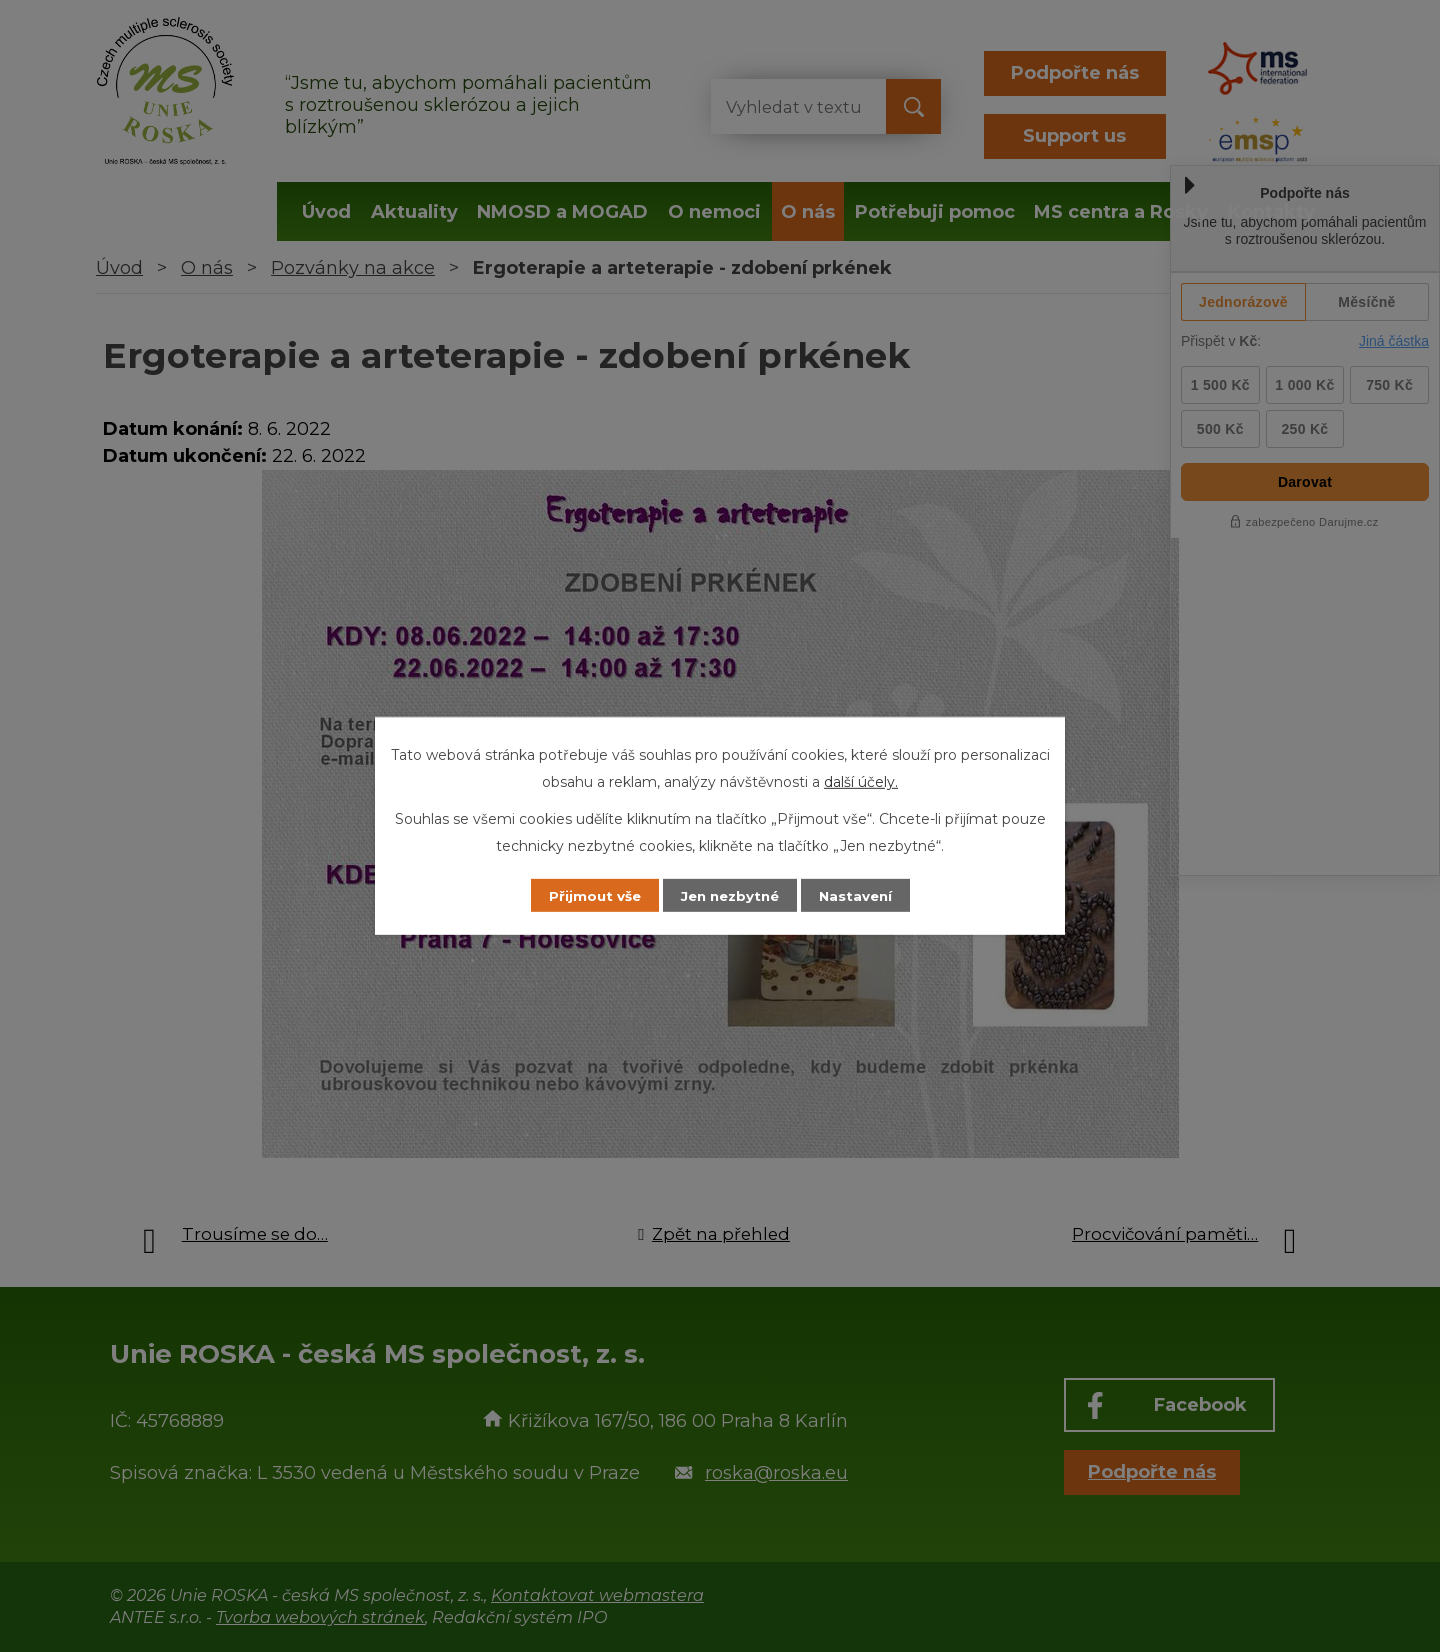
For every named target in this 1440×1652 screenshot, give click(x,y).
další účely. (861, 781)
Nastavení (866, 895)
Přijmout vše (584, 895)
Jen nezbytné (729, 895)
